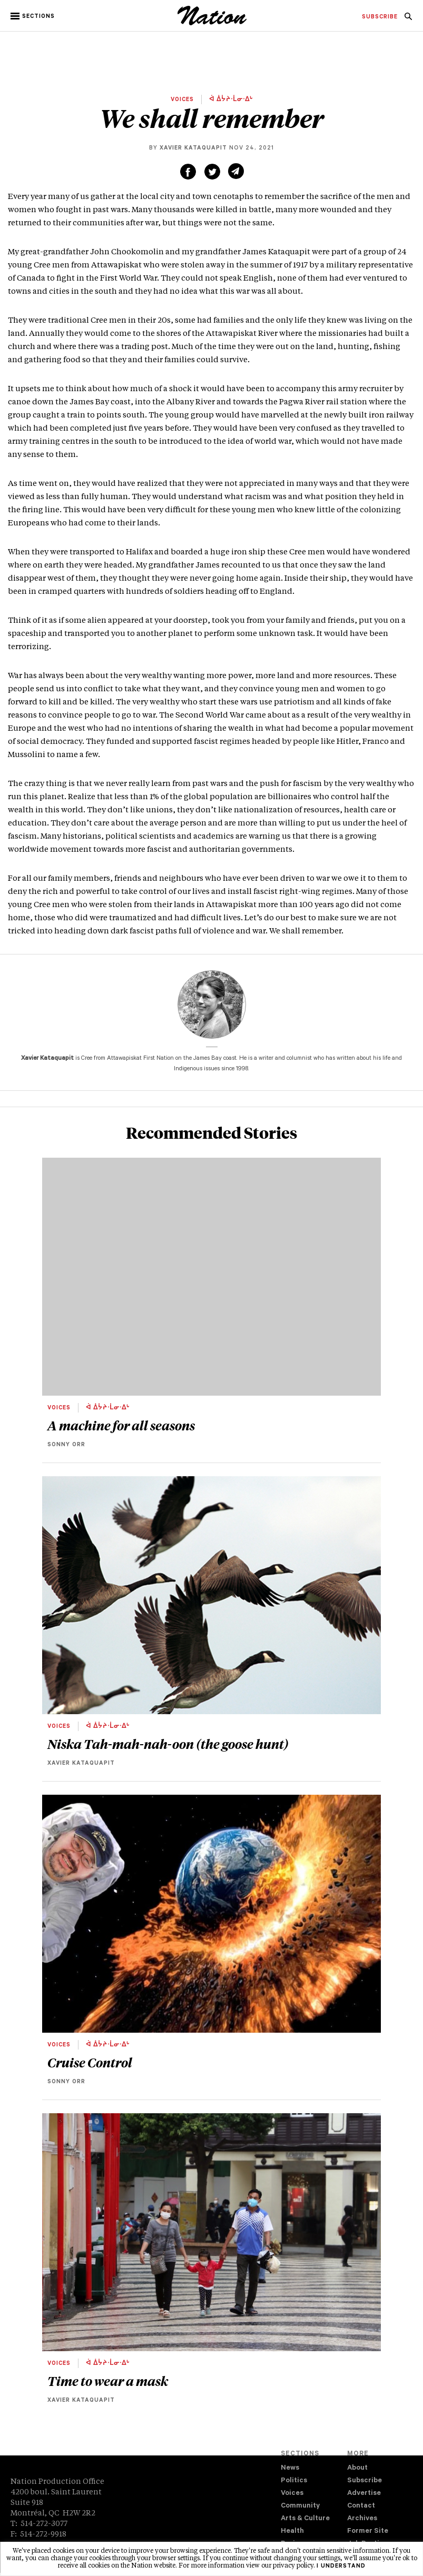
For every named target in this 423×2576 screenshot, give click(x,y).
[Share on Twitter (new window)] (212, 171)
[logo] (212, 23)
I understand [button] (341, 2566)
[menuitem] (380, 17)
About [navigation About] (357, 2468)
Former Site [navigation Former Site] (367, 2531)
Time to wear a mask (107, 2380)
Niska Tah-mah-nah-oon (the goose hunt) (168, 1743)
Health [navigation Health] (292, 2531)
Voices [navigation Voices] (292, 2494)
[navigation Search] (408, 19)
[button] (33, 16)
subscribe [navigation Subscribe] (380, 17)
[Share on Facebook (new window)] (188, 171)
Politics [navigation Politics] (294, 2481)
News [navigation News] (290, 2468)
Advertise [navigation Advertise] (364, 2494)
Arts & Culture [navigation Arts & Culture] (305, 2519)
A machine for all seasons (121, 1425)
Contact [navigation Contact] (361, 2506)
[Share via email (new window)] (236, 171)
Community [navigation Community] (300, 2506)
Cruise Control (89, 2062)
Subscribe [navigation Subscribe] (364, 2481)
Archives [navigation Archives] (362, 2519)
